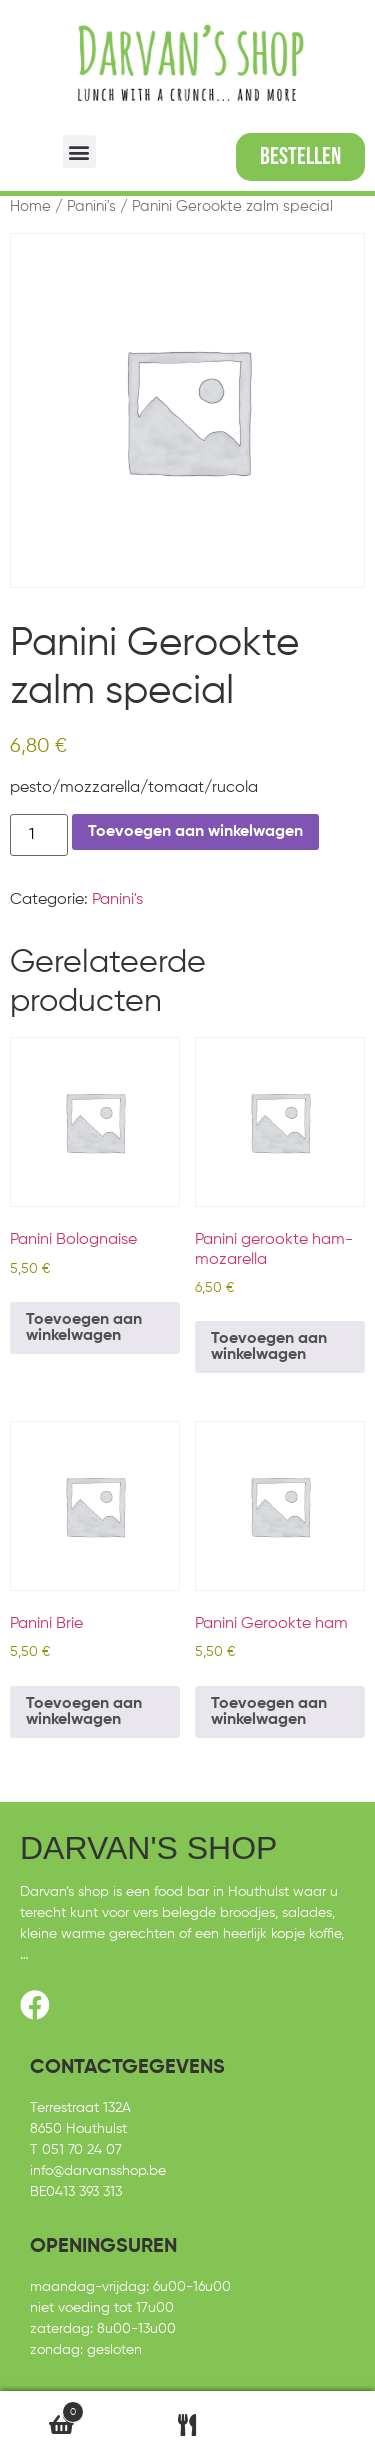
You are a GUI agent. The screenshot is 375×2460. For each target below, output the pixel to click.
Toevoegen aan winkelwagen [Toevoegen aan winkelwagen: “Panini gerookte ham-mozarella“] (269, 1347)
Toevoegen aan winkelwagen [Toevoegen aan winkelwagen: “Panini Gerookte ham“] (269, 1712)
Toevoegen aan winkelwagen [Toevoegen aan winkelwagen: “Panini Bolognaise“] (84, 1328)
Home (30, 207)
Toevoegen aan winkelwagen (195, 832)
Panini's (91, 207)
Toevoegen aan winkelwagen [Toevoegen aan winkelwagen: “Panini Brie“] (84, 1712)
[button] (79, 151)
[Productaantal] (39, 835)
